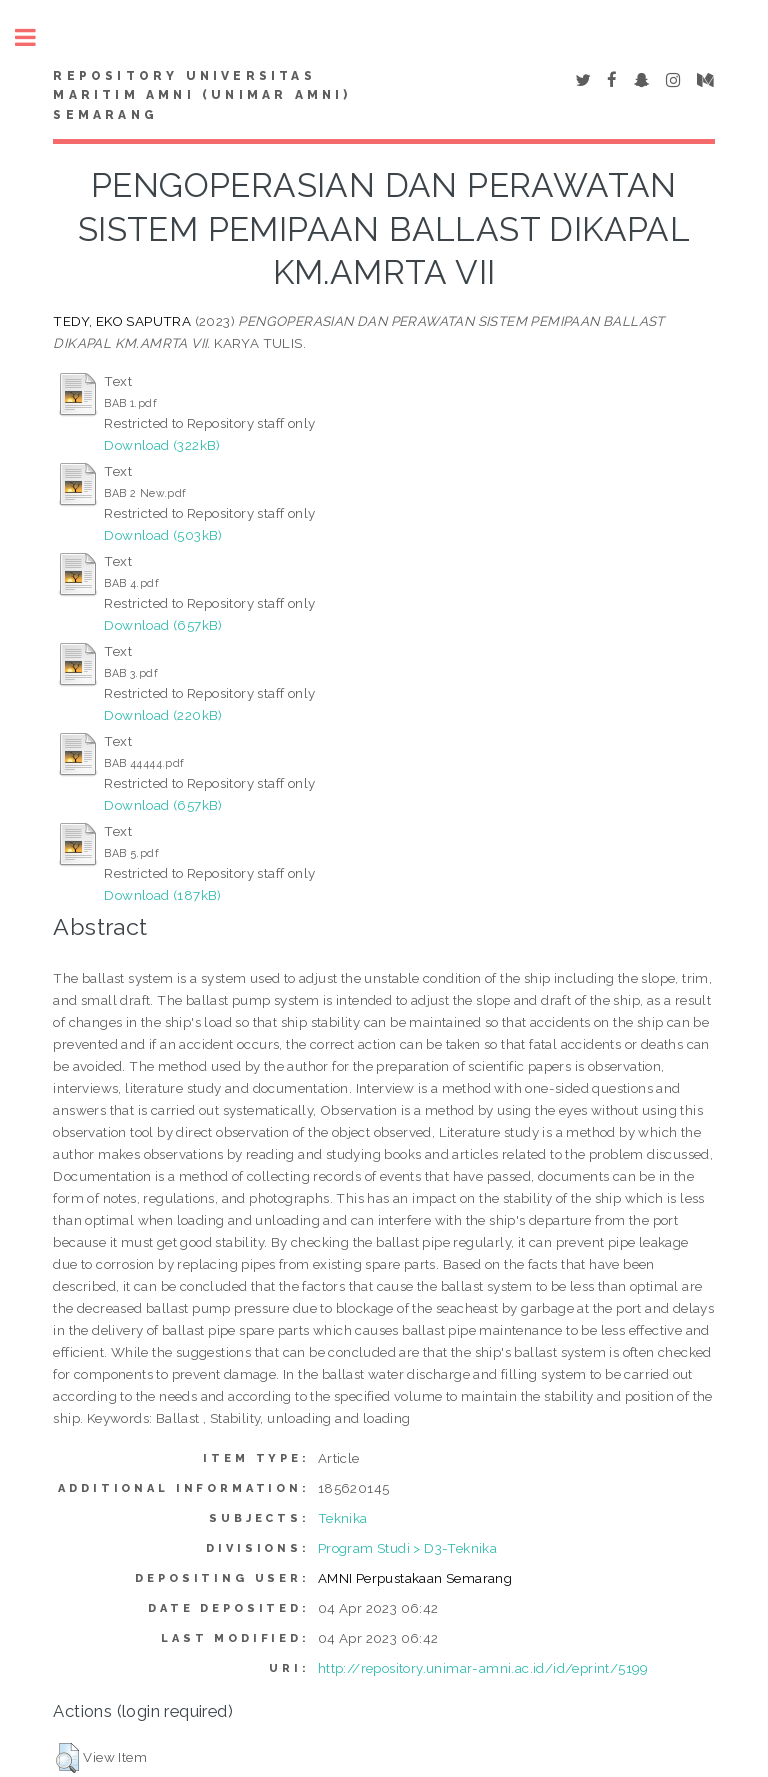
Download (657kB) (163, 625)
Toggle (36, 37)
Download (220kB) (163, 715)
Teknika (343, 1518)
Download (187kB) (162, 895)
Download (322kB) (162, 445)
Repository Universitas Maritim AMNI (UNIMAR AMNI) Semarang (202, 96)
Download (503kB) (163, 535)
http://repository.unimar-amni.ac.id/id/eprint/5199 (483, 1668)
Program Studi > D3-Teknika (407, 1548)
